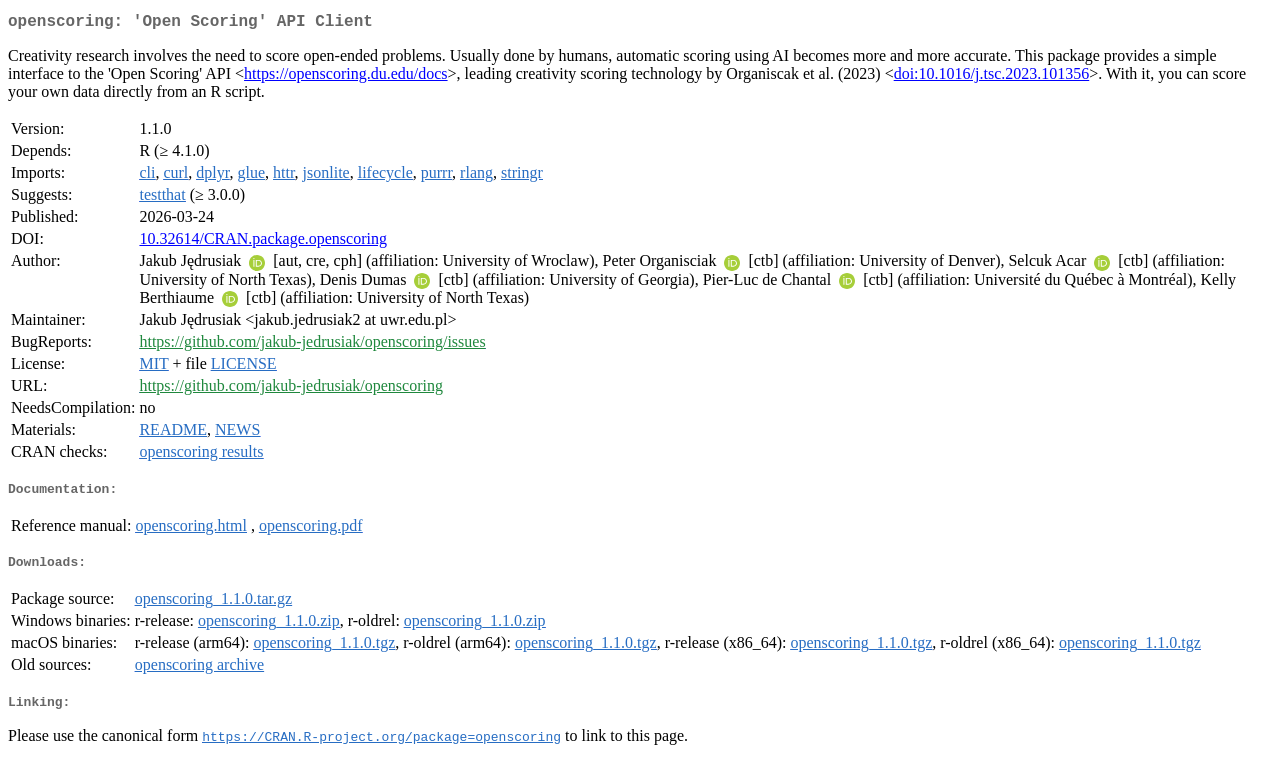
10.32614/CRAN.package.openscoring (263, 242)
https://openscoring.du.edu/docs (346, 77)
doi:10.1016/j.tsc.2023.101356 (992, 77)
